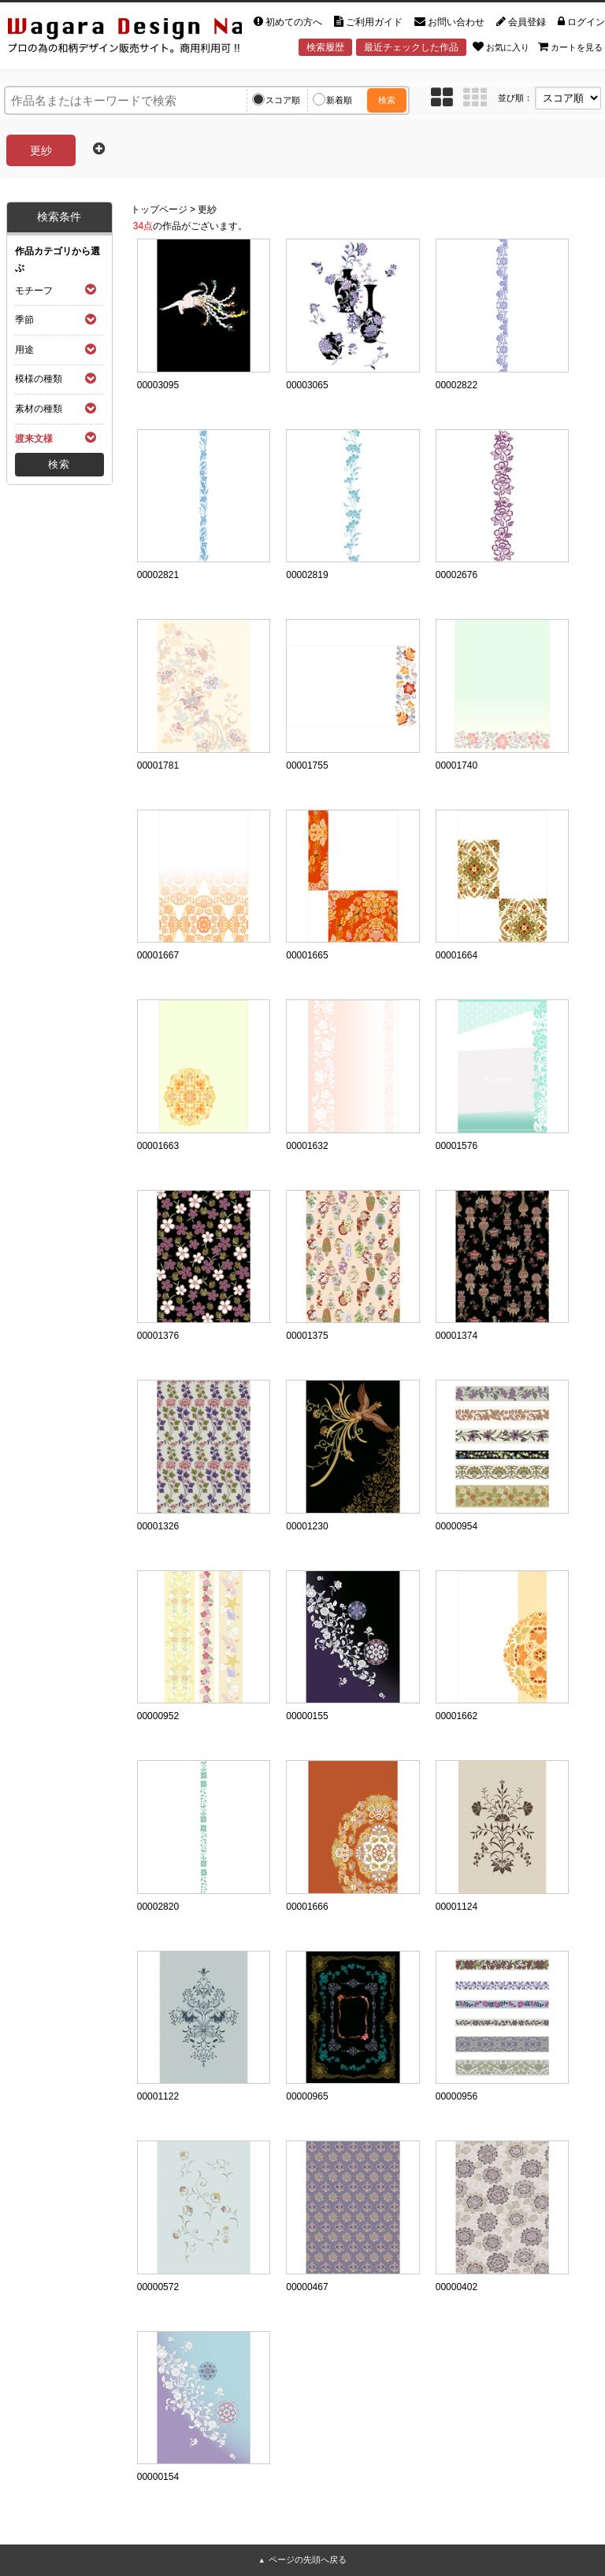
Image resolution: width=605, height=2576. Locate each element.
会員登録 (521, 22)
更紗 (207, 209)
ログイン (581, 22)
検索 (386, 100)
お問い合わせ (449, 22)
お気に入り (501, 46)
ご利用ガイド (368, 22)
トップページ (159, 209)
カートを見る (570, 46)
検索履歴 (325, 47)
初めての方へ (288, 22)
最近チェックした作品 (411, 47)
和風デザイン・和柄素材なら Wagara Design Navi (121, 33)
